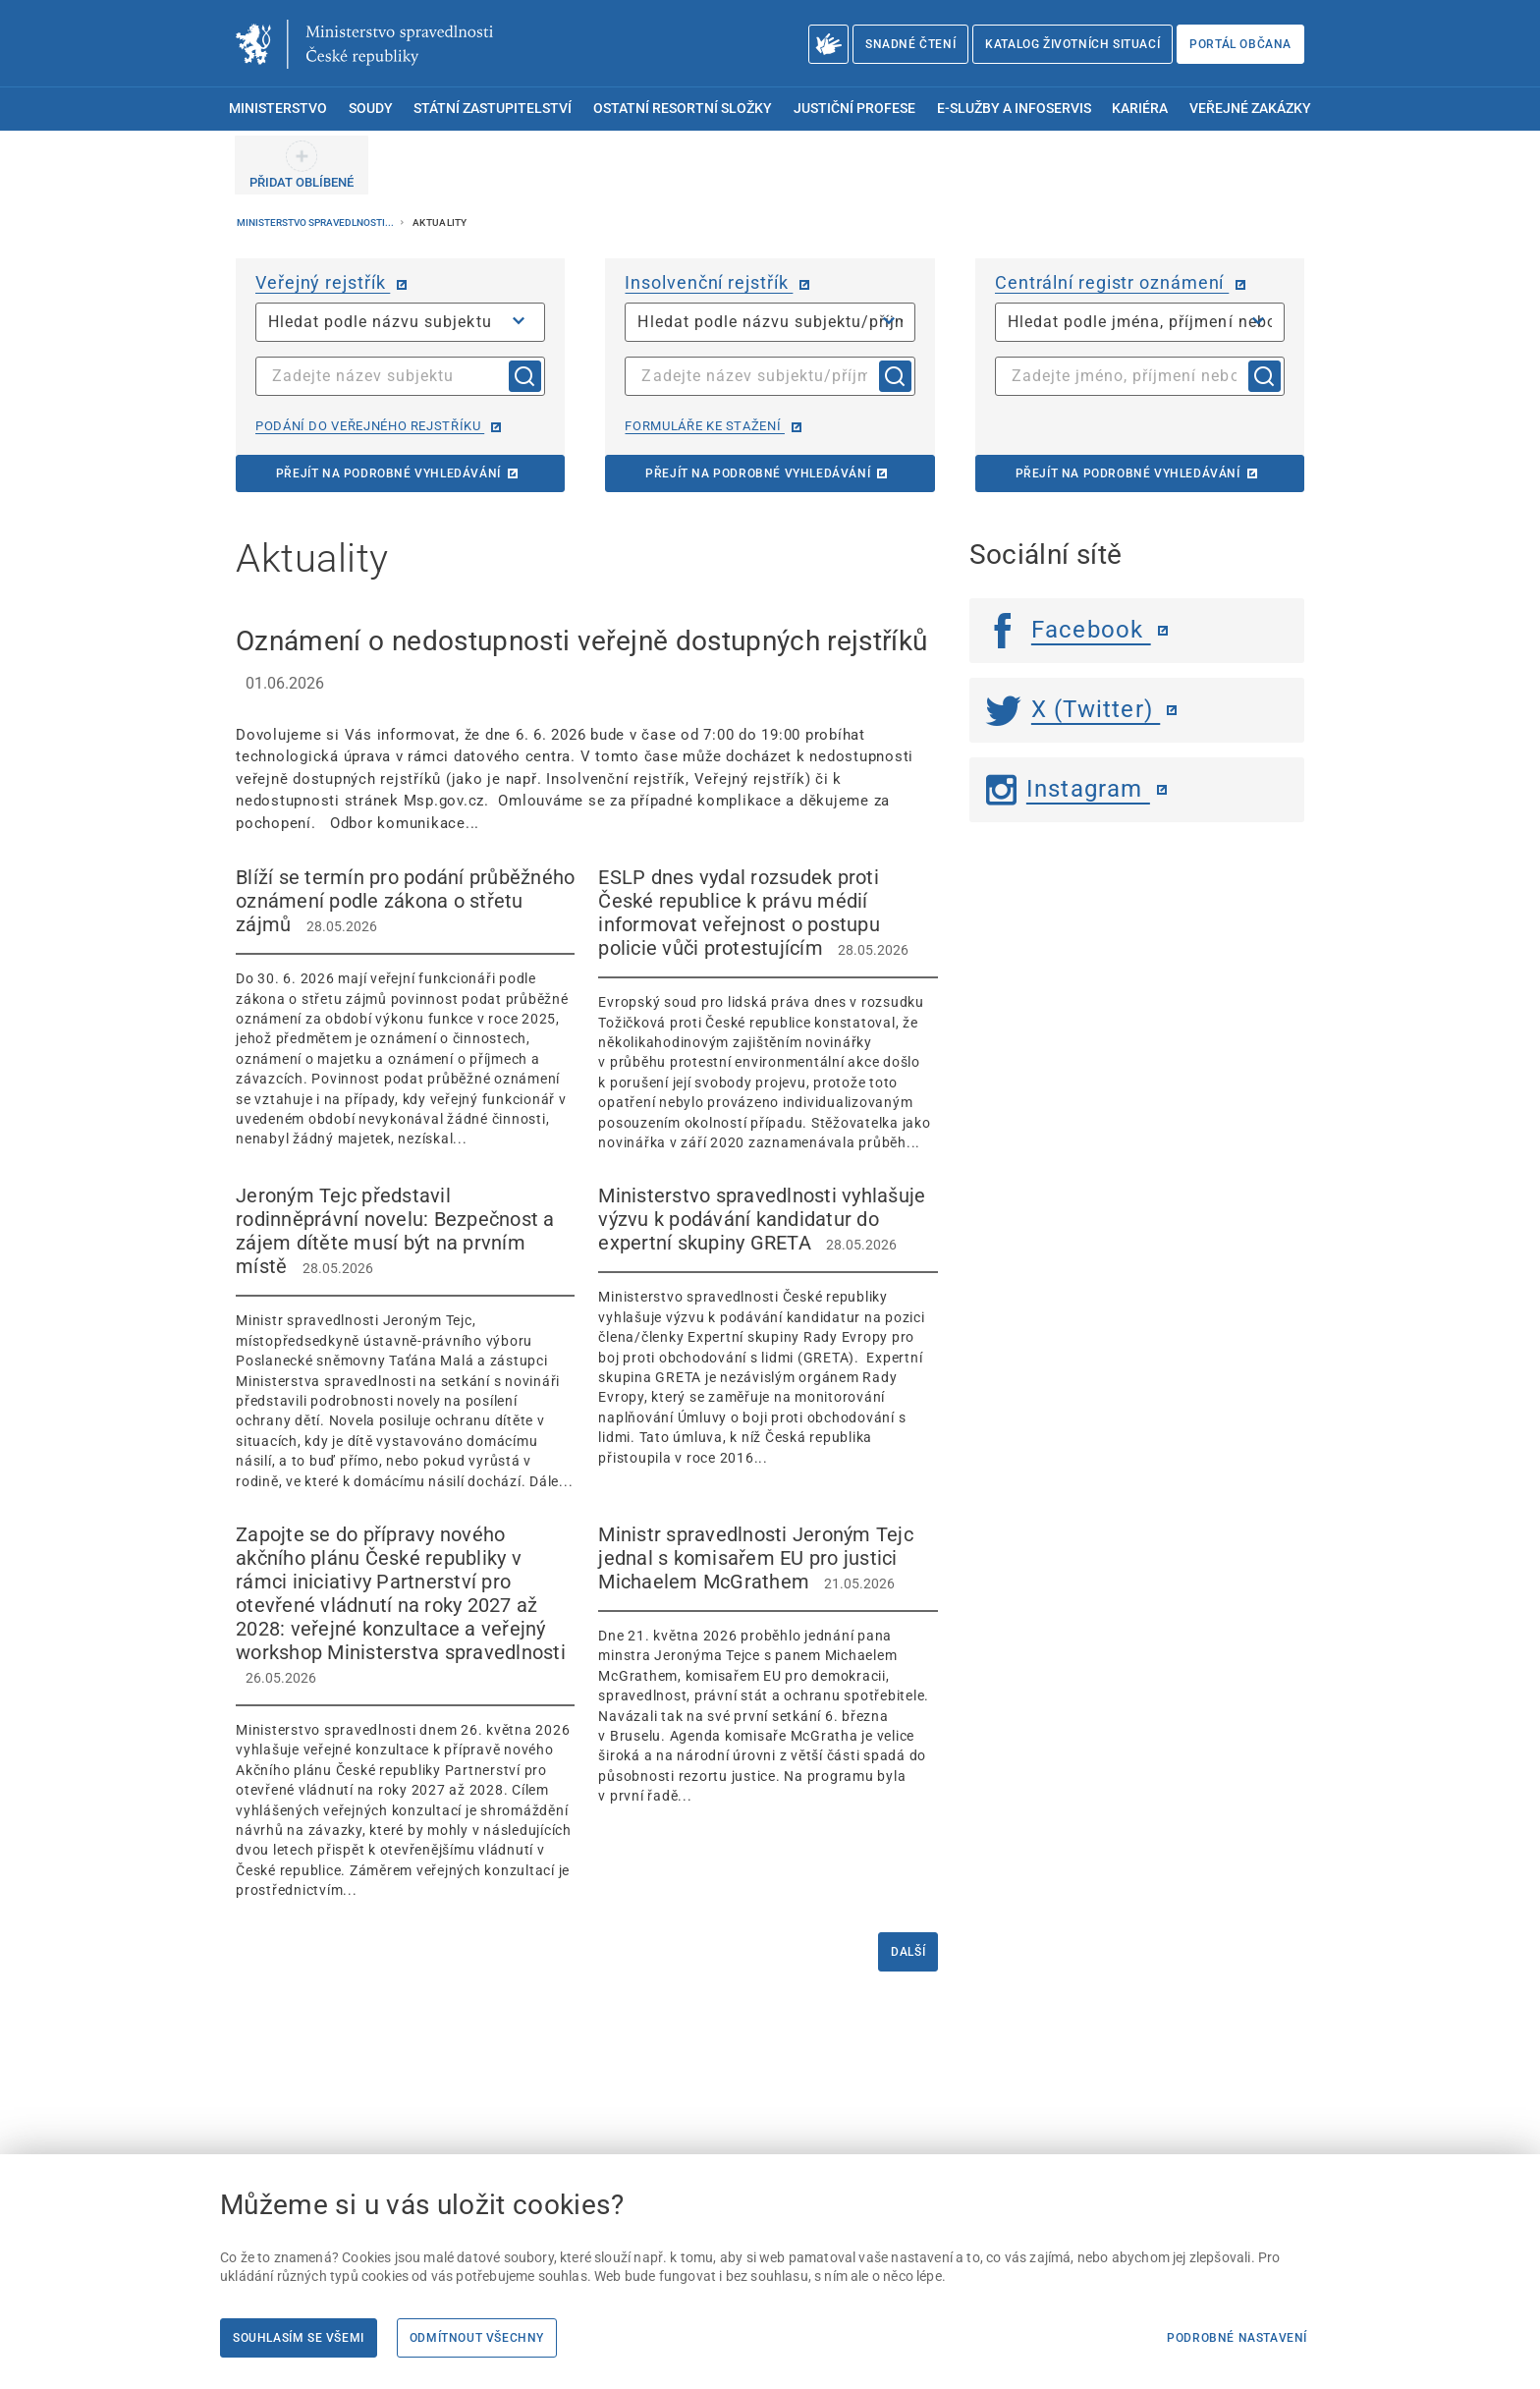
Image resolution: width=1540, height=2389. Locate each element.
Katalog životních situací (1072, 44)
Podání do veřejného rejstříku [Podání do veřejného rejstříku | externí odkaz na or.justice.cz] (369, 425)
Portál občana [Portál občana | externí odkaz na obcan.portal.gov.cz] (1240, 44)
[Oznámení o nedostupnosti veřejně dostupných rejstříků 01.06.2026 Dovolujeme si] (587, 728)
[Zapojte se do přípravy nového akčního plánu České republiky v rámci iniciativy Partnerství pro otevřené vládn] (405, 1712)
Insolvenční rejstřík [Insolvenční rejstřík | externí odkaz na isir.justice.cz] (709, 282)
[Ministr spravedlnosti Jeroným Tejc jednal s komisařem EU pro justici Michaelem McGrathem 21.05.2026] (767, 1664)
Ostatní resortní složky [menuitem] (682, 108)
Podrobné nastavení (1237, 2338)
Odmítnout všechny (477, 2338)
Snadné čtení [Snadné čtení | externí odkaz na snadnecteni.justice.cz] (910, 44)
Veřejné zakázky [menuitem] (1250, 108)
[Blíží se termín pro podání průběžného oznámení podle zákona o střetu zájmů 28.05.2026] (405, 1007)
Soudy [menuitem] (371, 108)
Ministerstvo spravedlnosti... (316, 222)
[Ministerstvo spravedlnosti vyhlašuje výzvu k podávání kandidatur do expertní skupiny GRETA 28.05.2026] (767, 1326)
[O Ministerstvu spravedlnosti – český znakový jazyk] (828, 44)
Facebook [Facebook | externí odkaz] (1068, 629)
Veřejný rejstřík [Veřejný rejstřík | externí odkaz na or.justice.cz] (322, 282)
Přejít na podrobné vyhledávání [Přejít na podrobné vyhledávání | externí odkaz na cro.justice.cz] (1128, 473)
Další (908, 1952)
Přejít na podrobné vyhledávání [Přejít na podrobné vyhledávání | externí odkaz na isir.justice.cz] (757, 473)
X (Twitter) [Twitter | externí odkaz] (1073, 709)
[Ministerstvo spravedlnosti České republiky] (364, 44)
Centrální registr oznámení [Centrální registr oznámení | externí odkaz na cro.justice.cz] (1112, 282)
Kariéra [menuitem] (1140, 108)
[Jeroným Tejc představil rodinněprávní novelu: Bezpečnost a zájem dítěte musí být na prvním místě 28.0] (405, 1337)
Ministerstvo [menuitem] (278, 108)
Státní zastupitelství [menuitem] (492, 108)
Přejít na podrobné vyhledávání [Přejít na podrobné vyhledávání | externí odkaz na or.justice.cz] (388, 473)
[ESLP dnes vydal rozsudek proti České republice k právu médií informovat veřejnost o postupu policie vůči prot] (767, 1008)
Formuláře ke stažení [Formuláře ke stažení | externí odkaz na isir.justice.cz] (704, 425)
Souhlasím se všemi (298, 2338)
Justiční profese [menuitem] (854, 108)
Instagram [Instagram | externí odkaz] (1068, 789)
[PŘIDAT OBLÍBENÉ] (301, 165)
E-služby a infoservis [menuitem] (1014, 108)
